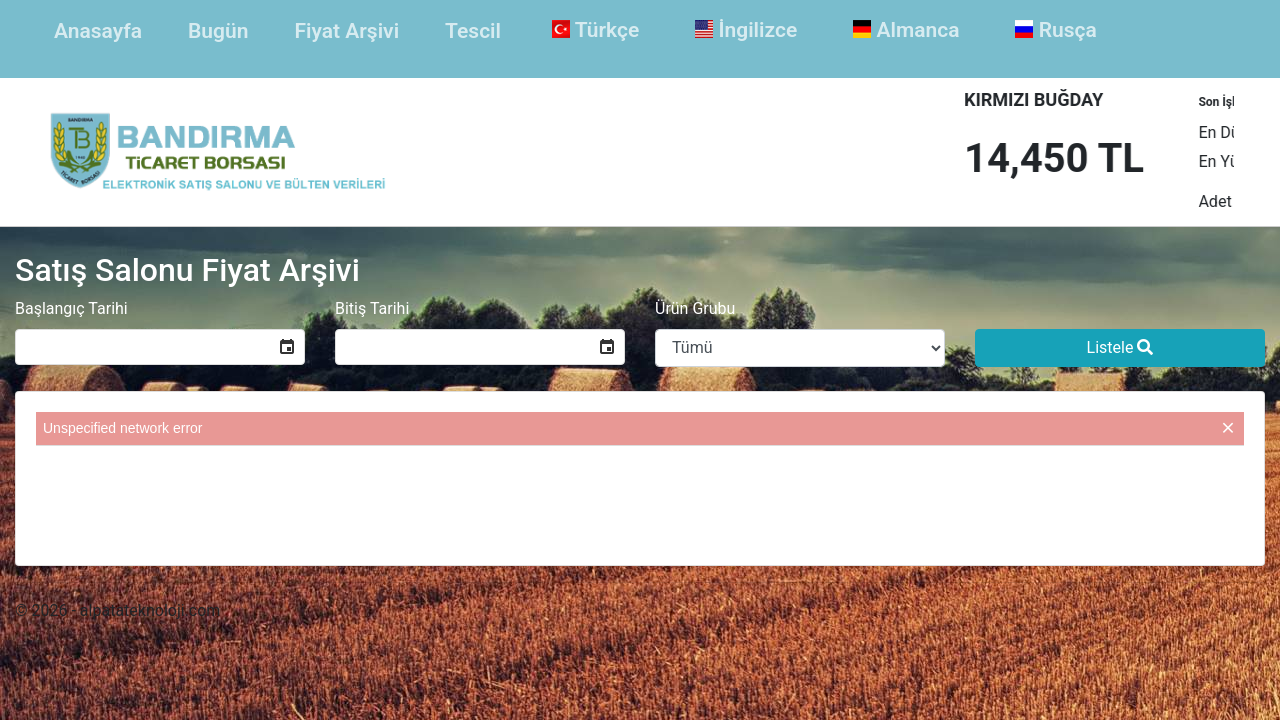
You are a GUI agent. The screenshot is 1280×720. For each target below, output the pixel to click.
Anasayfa (102, 29)
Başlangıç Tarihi (71, 308)
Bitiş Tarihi (372, 308)
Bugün (218, 31)
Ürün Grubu (695, 308)
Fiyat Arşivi (346, 31)
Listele (1120, 347)
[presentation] (640, 495)
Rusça (1055, 30)
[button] (287, 347)
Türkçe (595, 30)
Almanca (906, 30)
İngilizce (746, 30)
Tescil (473, 31)
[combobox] (143, 347)
